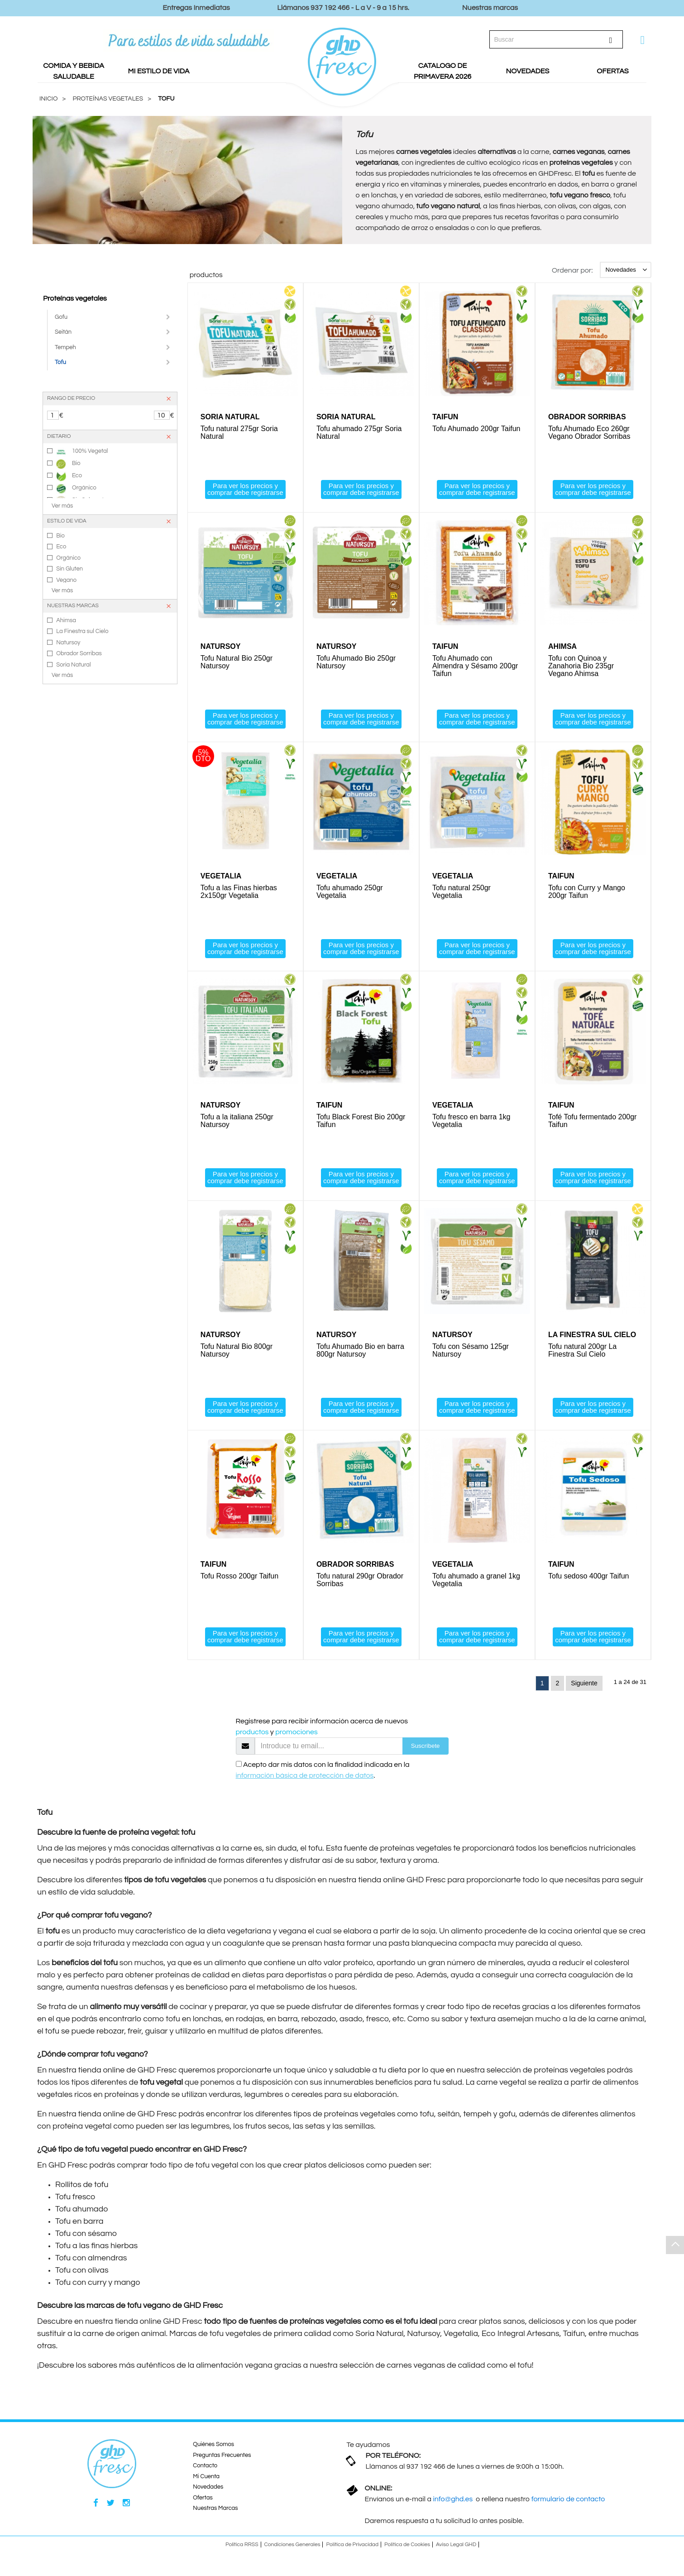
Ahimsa (66, 620)
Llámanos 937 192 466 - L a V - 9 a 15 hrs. (343, 7)
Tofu (166, 99)
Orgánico (76, 489)
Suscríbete (425, 1749)
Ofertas (202, 2501)
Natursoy (68, 642)
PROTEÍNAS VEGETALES (107, 99)
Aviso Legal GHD (456, 2548)
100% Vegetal (82, 452)
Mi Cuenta (206, 2479)
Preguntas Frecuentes (222, 2458)
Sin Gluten (69, 569)
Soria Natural (73, 665)
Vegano (66, 580)
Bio (68, 464)
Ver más (62, 506)
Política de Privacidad (352, 2548)
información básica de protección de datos (305, 1779)
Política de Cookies (407, 2548)
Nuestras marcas (490, 7)
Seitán (63, 332)
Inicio (48, 99)
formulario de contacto (568, 2502)
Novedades (208, 2490)
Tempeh (65, 347)
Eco (69, 476)
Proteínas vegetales (75, 298)
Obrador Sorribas (79, 653)
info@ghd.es (453, 2502)
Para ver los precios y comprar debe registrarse (245, 489)
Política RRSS (241, 2548)
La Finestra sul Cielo (82, 631)
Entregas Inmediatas (196, 7)
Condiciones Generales (292, 2548)
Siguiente (584, 1686)
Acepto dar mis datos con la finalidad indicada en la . (323, 1774)
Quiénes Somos (213, 2448)
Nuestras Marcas (215, 2512)
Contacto (205, 2469)
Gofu (61, 317)
